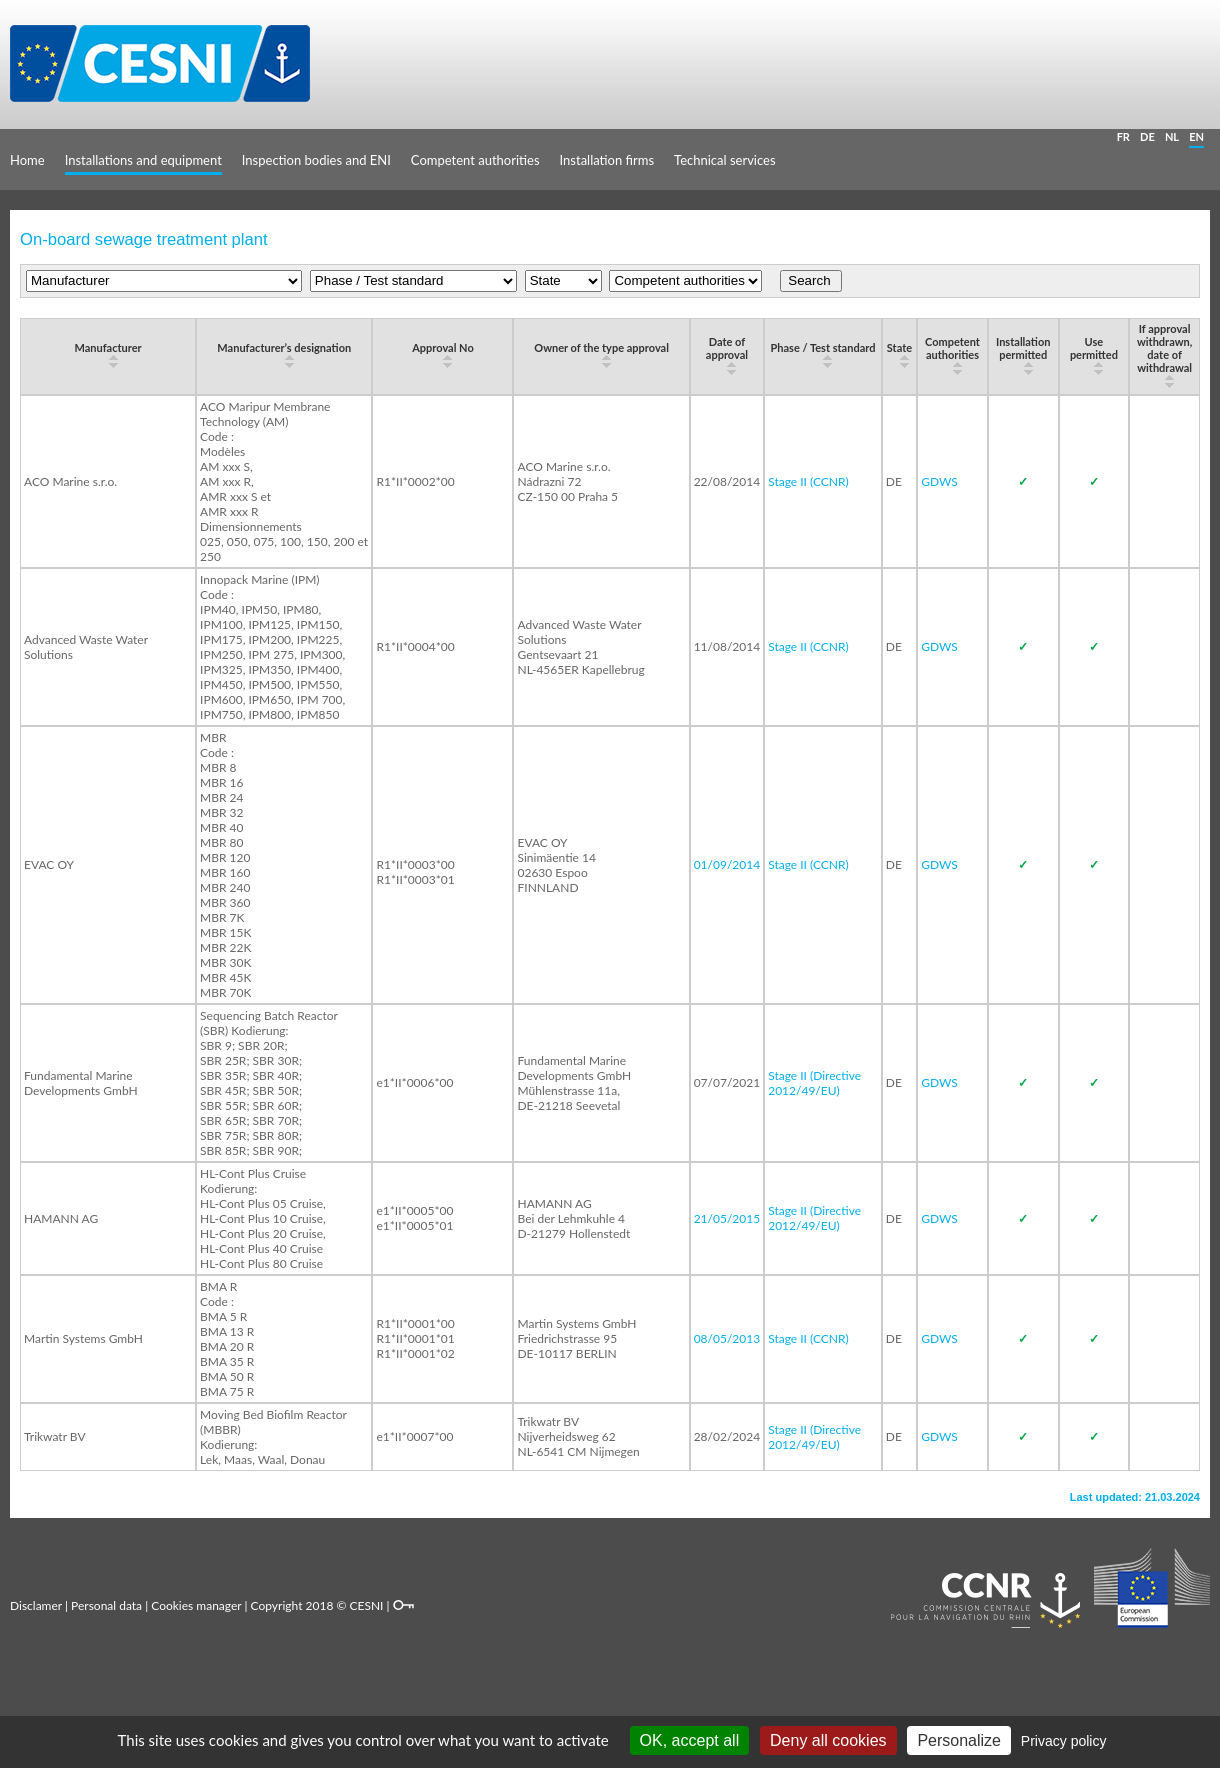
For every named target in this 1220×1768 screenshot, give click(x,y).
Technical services (725, 160)
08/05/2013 (727, 1338)
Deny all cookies (828, 1740)
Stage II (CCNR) (808, 481)
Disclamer (36, 1605)
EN (1196, 136)
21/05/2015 (727, 1218)
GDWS (939, 481)
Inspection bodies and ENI (316, 160)
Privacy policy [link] (1064, 1741)
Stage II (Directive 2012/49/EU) (814, 1083)
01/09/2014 (727, 864)
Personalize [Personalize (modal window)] (959, 1740)
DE (1147, 136)
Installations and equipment (143, 160)
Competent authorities (475, 160)
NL (1172, 136)
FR (1123, 136)
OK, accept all (690, 1740)
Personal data (106, 1605)
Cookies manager (196, 1605)
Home (27, 160)
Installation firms (607, 160)
